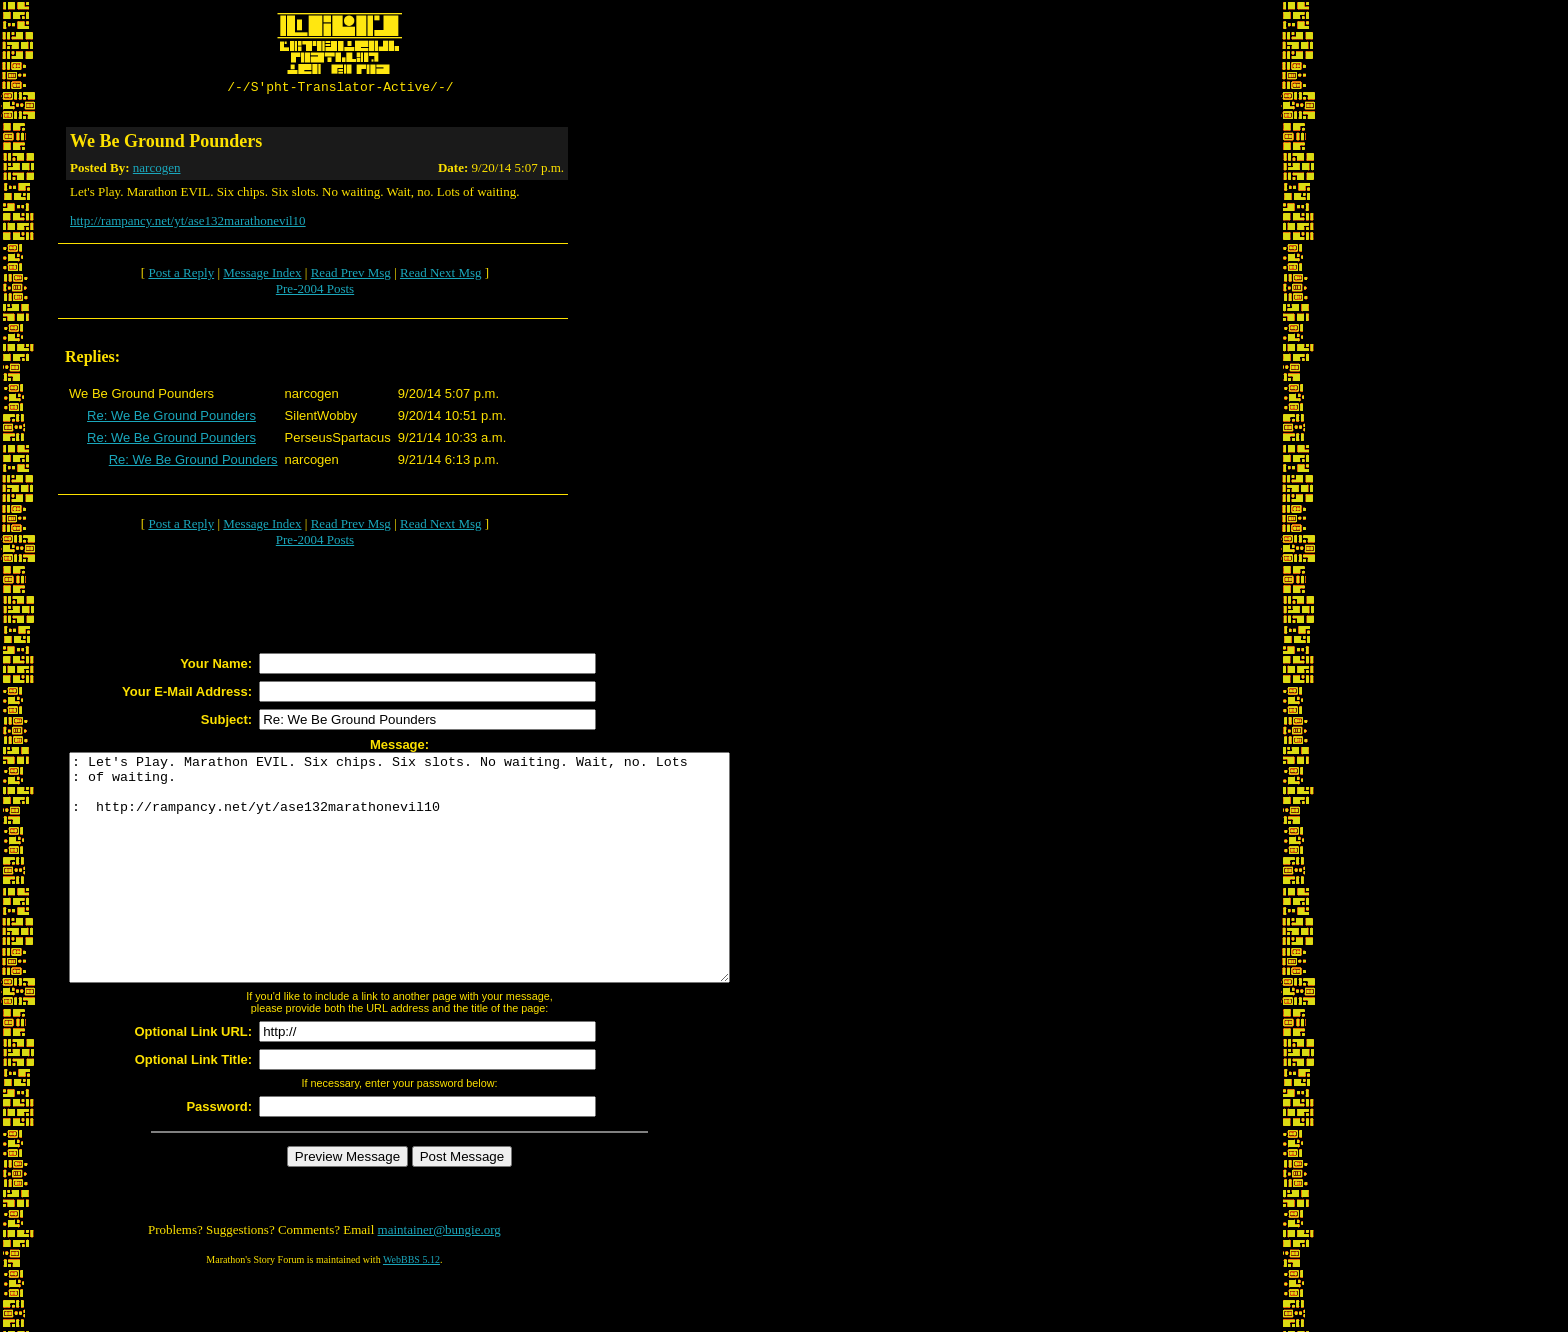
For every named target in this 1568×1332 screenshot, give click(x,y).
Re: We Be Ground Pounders (171, 418)
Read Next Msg (441, 275)
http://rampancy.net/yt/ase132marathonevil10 (188, 223)
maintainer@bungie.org (439, 1277)
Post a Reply (181, 275)
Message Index (262, 275)
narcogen (157, 170)
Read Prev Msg (351, 275)
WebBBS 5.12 (411, 1307)
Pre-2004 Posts (315, 291)
